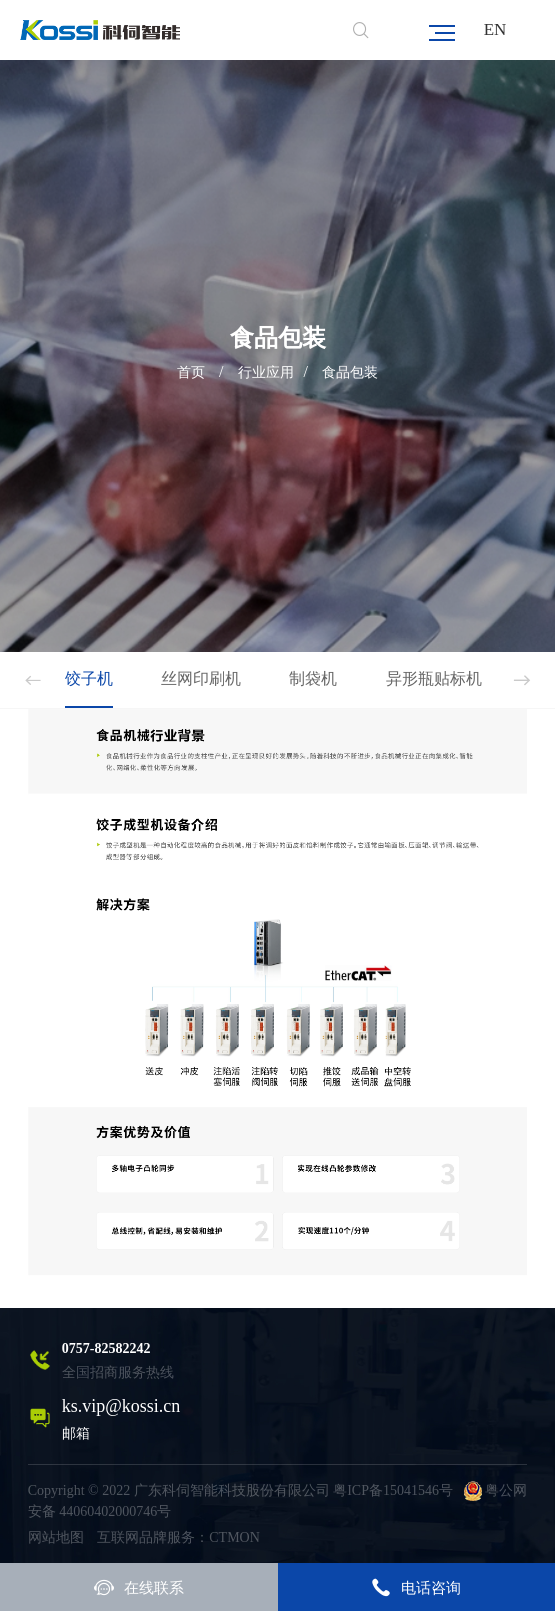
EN (495, 29)
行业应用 (266, 372)
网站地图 (56, 1537)
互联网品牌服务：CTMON (178, 1537)
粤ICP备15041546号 (393, 1490)
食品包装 (350, 372)
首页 (191, 372)
